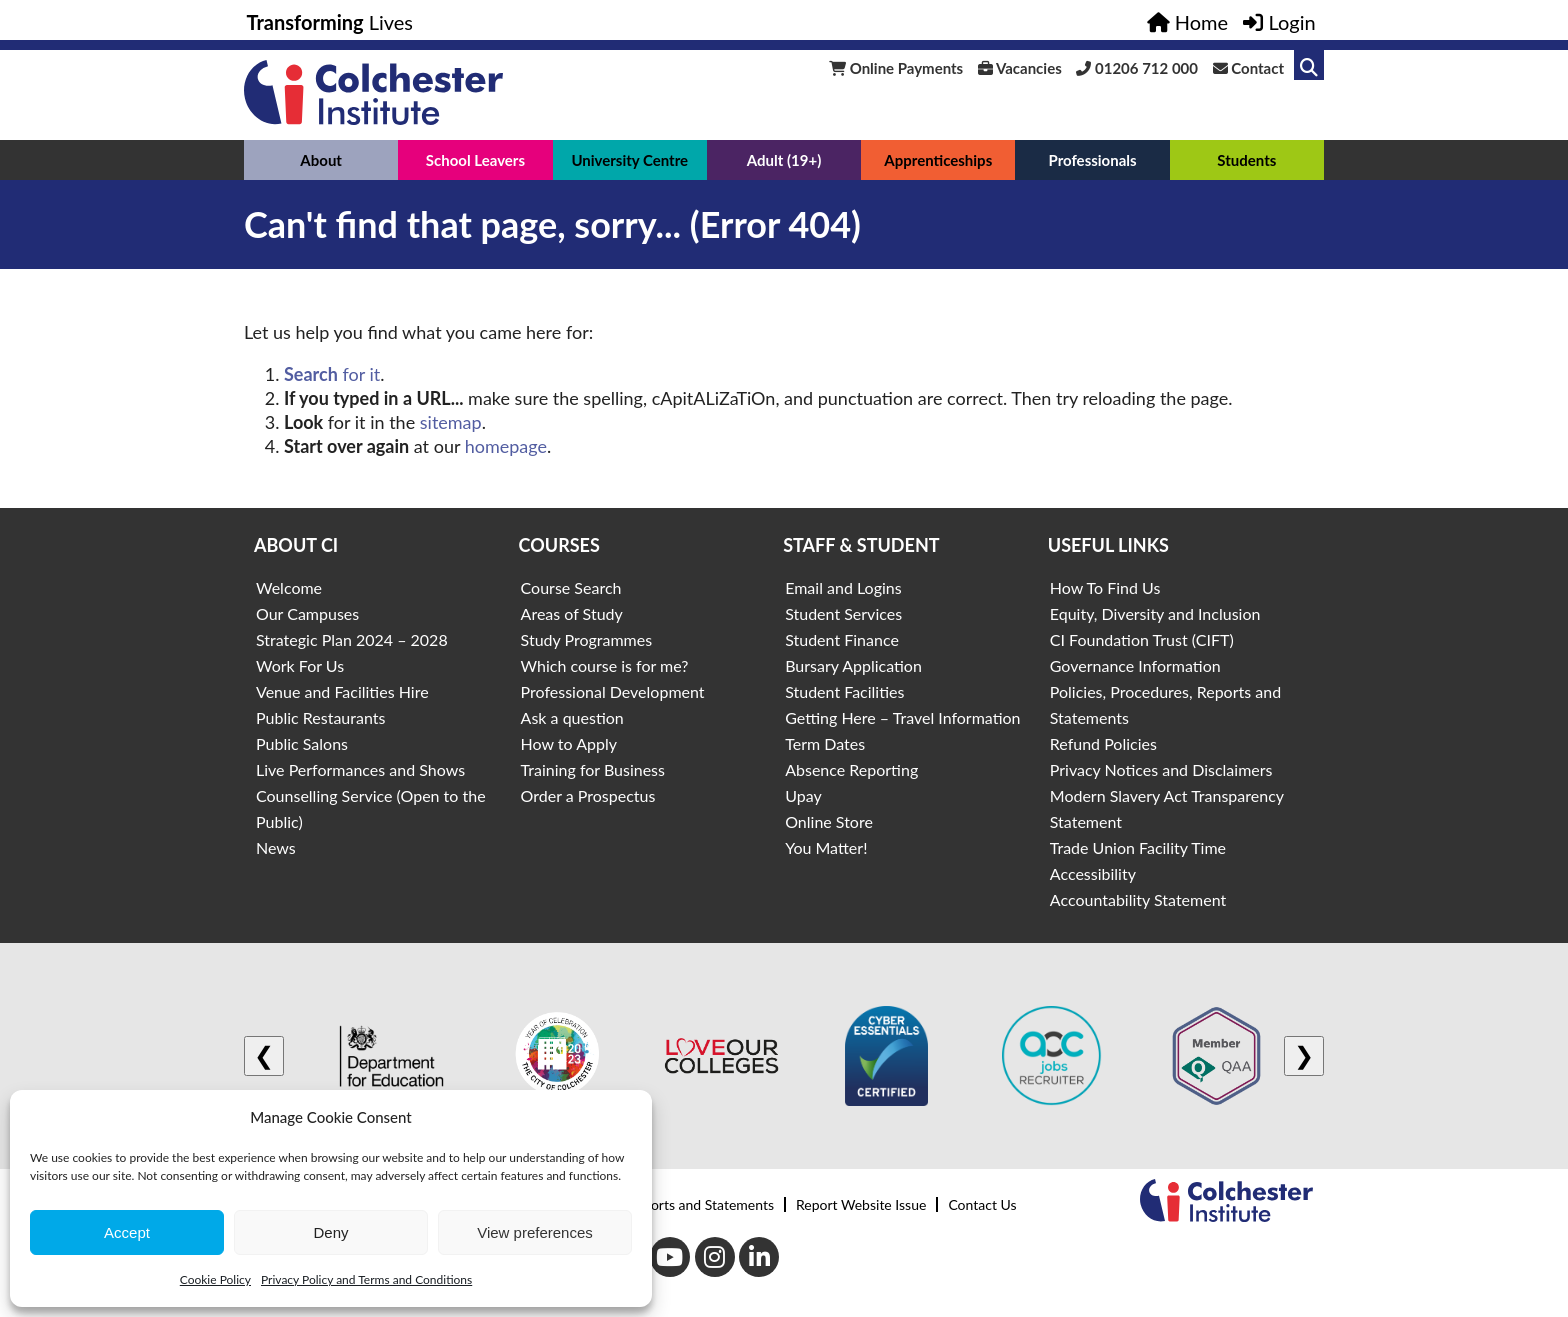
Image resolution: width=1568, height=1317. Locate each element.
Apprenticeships (938, 160)
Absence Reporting (851, 769)
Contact (1248, 68)
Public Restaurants (320, 717)
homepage (506, 446)
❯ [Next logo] (1304, 1055)
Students (1246, 160)
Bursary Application (853, 665)
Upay (803, 795)
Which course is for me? (605, 665)
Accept (127, 1232)
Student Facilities (844, 691)
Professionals (1092, 160)
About (321, 160)
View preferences (535, 1232)
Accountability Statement (1138, 899)
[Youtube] (670, 1257)
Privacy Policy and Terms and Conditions (366, 1279)
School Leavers (475, 160)
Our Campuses (307, 613)
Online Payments (896, 68)
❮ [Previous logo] (264, 1055)
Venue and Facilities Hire (342, 691)
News (276, 847)
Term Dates (825, 743)
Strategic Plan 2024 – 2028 (352, 639)
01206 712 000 (1137, 68)
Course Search (571, 587)
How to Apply (569, 743)
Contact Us (982, 1204)
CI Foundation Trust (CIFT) (1142, 639)
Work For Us (300, 665)
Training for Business (593, 769)
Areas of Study (572, 613)
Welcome (289, 587)
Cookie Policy (215, 1279)
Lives (330, 22)
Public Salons (302, 743)
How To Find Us (1105, 587)
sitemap (451, 422)
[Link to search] (1309, 65)
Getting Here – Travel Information (902, 717)
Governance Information (1135, 665)
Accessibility (1093, 873)
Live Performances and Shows (360, 769)
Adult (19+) (784, 160)
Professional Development (613, 691)
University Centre (629, 160)
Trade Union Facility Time (1138, 847)
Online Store (829, 821)
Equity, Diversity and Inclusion (1155, 613)
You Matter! (826, 847)
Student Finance (842, 639)
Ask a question (572, 717)
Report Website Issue (861, 1204)
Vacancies (1020, 68)
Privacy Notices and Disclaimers (1161, 769)
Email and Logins (843, 587)
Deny (330, 1232)
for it (332, 374)
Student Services (843, 613)
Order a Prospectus (588, 795)
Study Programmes (587, 639)
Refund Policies (1103, 743)
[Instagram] (715, 1257)
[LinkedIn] (759, 1257)
